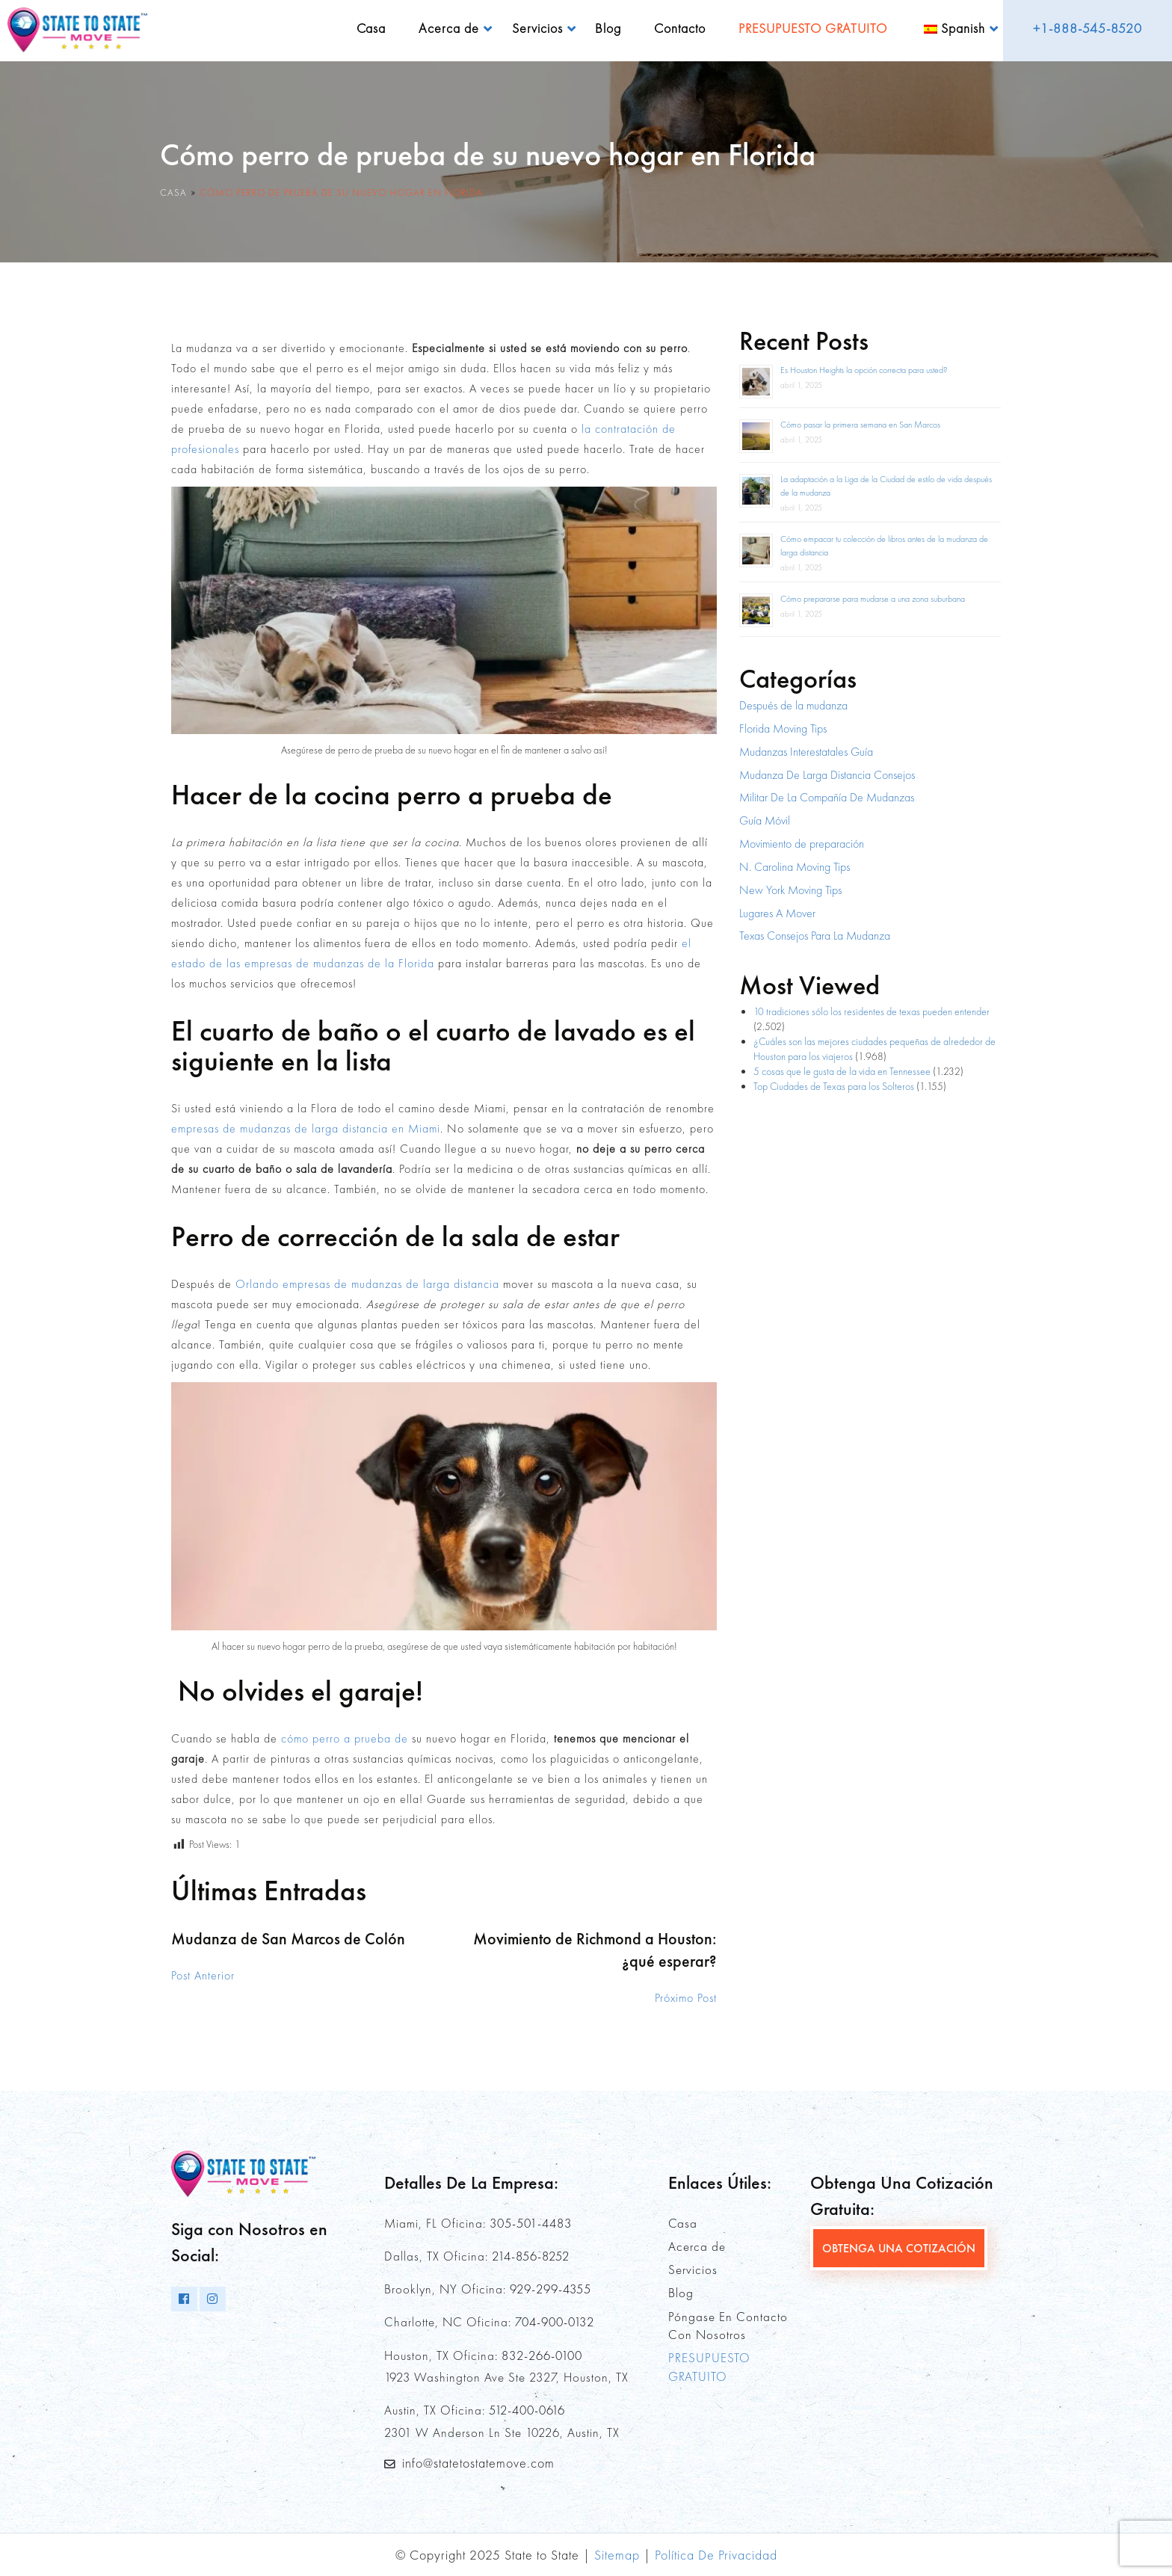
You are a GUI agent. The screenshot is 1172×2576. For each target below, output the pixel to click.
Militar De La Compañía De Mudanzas (826, 797)
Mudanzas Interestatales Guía (806, 751)
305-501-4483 (531, 2223)
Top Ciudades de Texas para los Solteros (833, 1086)
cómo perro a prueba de (344, 1738)
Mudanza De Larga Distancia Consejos (827, 775)
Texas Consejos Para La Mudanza (814, 935)
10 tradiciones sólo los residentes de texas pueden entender (871, 1011)
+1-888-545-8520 (1087, 28)
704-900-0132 (554, 2322)
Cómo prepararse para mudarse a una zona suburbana (872, 599)
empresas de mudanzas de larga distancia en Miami (305, 1128)
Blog (608, 28)
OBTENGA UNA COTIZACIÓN (898, 2248)
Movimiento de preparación (801, 843)
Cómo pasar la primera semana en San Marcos (860, 425)
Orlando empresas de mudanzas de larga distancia (367, 1284)
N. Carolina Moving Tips (794, 867)
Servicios (537, 28)
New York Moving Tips (790, 890)
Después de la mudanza (793, 705)
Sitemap (617, 2554)
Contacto (680, 28)
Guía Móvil (764, 820)
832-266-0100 (542, 2355)
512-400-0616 (527, 2410)
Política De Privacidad (716, 2554)
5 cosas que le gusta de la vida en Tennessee (842, 1071)
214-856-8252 (531, 2256)
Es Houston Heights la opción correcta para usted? (864, 370)
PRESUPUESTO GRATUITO (812, 28)
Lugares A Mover (777, 913)
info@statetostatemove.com (478, 2462)
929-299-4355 (550, 2289)
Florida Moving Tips (783, 728)
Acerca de (449, 28)
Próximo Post (686, 1998)
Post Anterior (203, 1975)
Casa (371, 28)
